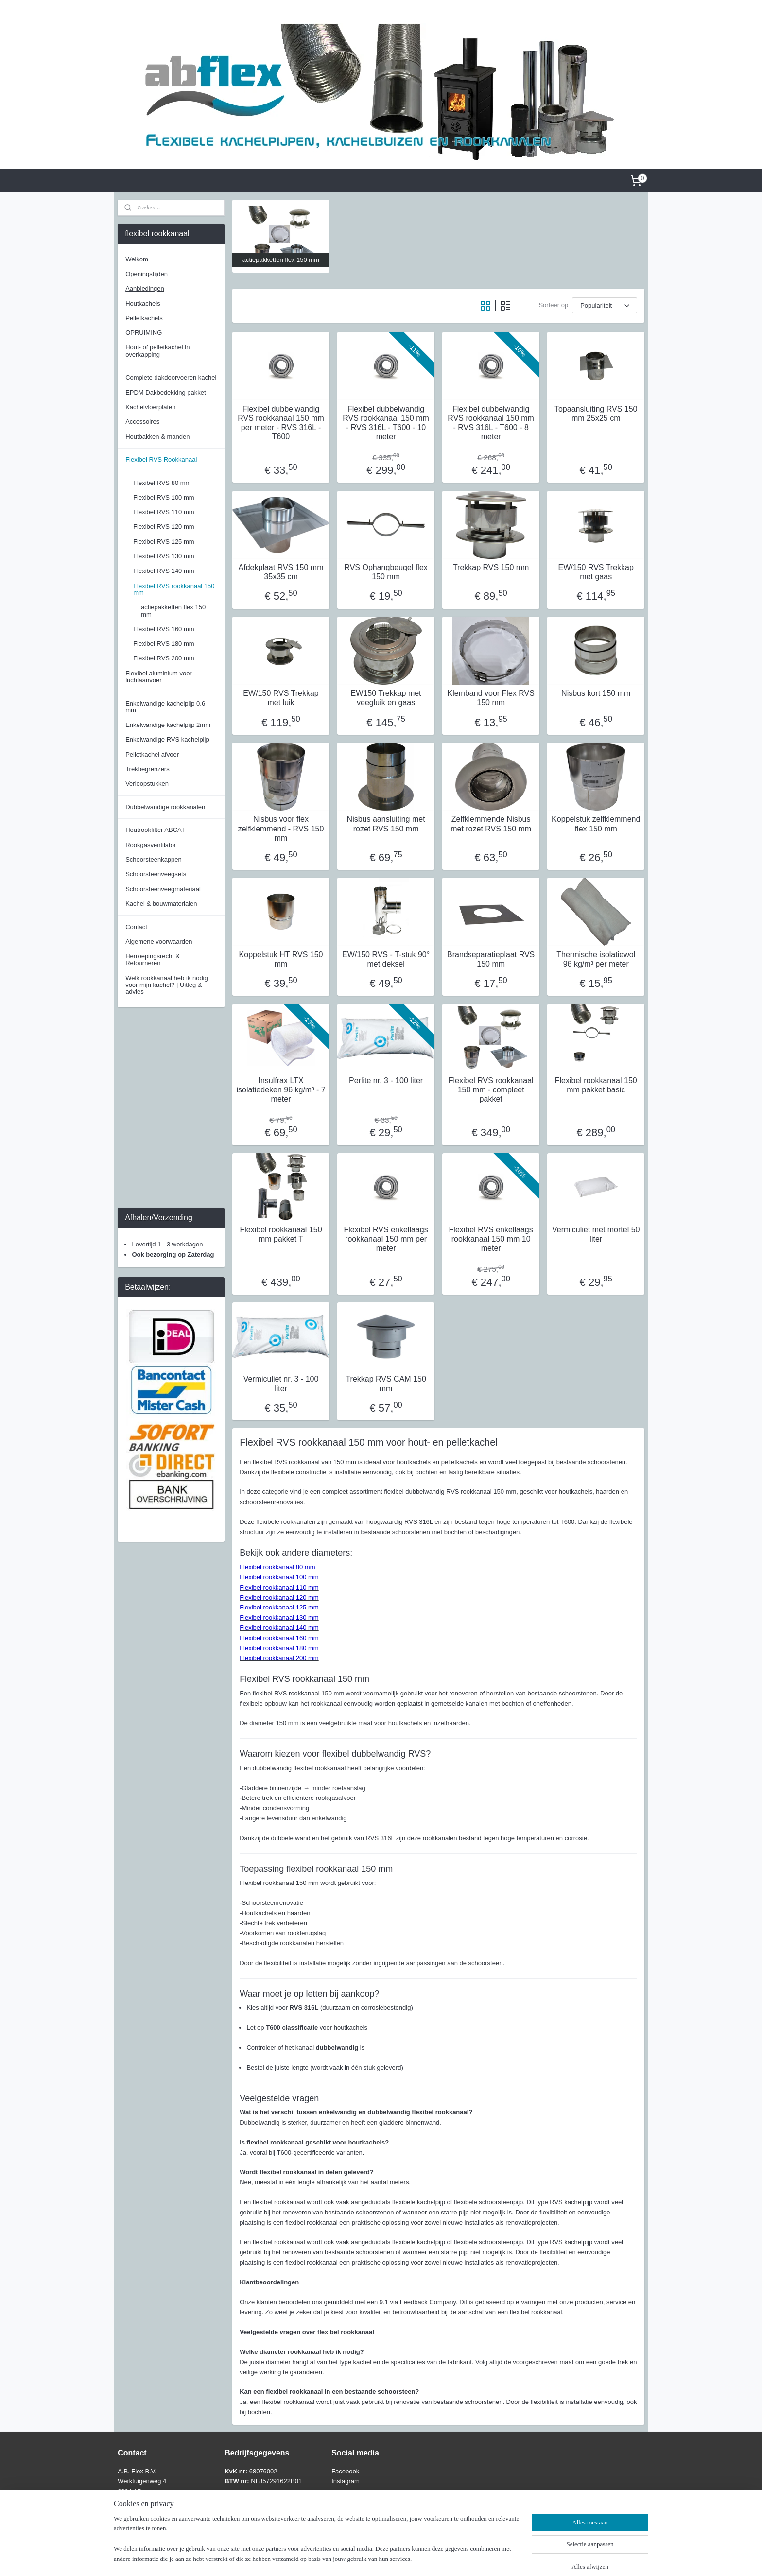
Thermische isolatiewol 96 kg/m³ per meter (595, 959)
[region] (317, 2545)
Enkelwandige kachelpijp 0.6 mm (165, 707)
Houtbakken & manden (157, 436)
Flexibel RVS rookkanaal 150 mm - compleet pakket (490, 1089)
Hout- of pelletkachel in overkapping (157, 351)
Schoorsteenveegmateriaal (163, 889)
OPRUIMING (143, 332)
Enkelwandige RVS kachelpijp (167, 739)
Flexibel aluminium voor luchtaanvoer (158, 677)
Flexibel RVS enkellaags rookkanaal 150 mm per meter (386, 1239)
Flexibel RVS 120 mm (163, 526)
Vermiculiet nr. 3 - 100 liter (280, 1383)
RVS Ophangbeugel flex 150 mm (385, 572)
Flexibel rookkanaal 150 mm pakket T (281, 1234)
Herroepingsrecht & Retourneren (152, 959)
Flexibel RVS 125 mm (163, 541)
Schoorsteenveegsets (155, 874)
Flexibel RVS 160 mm (163, 629)
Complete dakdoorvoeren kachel (170, 377)
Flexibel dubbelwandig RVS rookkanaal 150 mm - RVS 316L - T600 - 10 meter (386, 423)
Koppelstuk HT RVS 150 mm (281, 959)
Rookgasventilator (150, 844)
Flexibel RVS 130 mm (163, 556)
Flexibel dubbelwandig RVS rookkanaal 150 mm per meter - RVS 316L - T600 (281, 423)
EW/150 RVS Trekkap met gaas (595, 572)
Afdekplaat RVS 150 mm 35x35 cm (280, 572)
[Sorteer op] (604, 305)
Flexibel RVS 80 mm (161, 482)
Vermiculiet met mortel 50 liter (596, 1234)
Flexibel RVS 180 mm (163, 643)
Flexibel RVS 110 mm (163, 512)
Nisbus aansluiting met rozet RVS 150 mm (385, 823)
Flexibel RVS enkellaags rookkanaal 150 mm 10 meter (491, 1239)
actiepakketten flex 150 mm (173, 611)
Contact (136, 927)
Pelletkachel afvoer (152, 754)
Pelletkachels (144, 318)
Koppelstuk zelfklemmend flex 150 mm (596, 823)
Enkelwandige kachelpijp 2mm (167, 724)
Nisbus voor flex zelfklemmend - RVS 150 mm (281, 828)
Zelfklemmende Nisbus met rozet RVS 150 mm (490, 823)
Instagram (345, 2481)
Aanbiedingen (144, 288)
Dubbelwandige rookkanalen (165, 807)
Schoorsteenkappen (153, 859)
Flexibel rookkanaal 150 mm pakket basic (595, 1085)
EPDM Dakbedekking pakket (165, 392)
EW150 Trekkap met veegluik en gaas (385, 698)
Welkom (136, 259)
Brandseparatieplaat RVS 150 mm (491, 959)
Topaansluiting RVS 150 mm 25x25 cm (596, 413)
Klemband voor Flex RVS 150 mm (490, 698)
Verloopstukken (147, 783)
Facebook (345, 2471)
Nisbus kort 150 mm (595, 693)
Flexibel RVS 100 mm (163, 497)
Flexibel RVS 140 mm (163, 570)
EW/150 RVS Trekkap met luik (280, 698)
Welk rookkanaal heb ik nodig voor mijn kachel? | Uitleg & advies (166, 985)
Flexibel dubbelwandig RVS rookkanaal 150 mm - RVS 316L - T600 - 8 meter (491, 423)
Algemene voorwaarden (158, 941)
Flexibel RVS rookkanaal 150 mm (173, 589)
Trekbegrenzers (147, 769)
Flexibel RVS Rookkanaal (161, 459)
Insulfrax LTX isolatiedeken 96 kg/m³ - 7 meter (280, 1089)
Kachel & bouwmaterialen (161, 903)
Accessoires (142, 421)
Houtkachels (142, 303)
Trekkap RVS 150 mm (491, 567)
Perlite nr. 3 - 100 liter (386, 1080)
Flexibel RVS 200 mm (163, 658)
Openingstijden (146, 273)
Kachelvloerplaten (150, 407)
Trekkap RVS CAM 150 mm (386, 1383)
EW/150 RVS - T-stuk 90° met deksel (386, 959)
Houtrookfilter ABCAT (155, 829)
